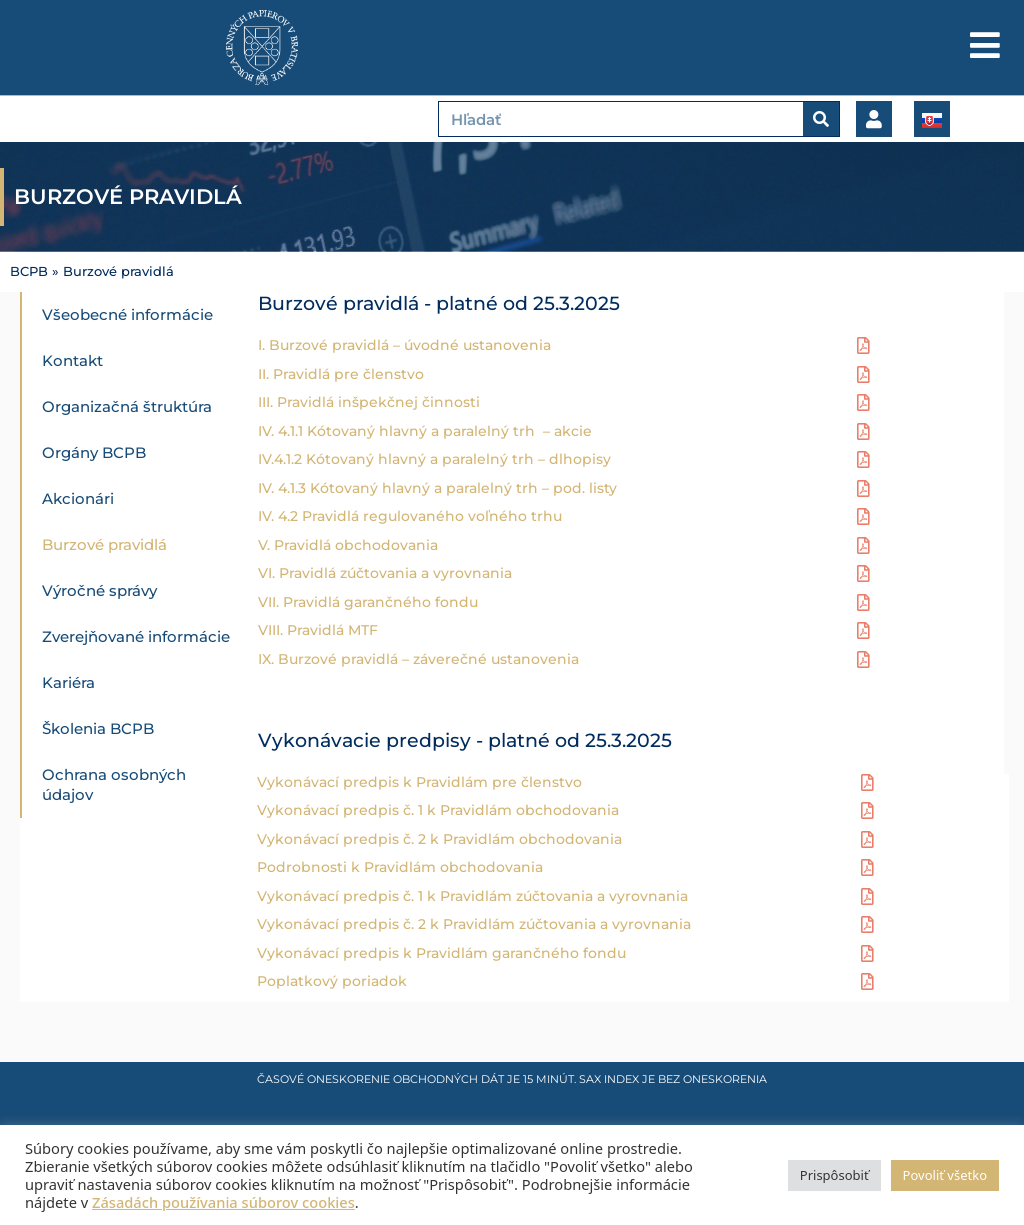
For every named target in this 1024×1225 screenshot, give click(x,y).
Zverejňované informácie (136, 636)
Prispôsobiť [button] (834, 1175)
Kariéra (68, 682)
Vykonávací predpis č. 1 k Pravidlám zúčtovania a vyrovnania (472, 895)
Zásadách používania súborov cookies (223, 1202)
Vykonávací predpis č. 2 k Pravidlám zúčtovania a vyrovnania (474, 923)
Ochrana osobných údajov (114, 784)
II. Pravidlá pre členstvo (341, 373)
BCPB (29, 271)
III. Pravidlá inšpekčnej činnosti (371, 401)
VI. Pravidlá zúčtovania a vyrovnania (385, 572)
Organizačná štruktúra (127, 406)
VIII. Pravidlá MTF (318, 629)
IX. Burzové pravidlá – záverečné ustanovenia (418, 658)
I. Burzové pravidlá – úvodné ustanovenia (404, 344)
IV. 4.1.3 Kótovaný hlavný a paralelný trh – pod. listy (439, 487)
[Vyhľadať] (821, 119)
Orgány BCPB (94, 452)
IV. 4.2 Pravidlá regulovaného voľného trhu (412, 515)
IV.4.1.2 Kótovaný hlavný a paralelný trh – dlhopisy (434, 458)
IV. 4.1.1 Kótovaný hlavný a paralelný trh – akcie (425, 430)
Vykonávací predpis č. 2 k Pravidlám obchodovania (439, 838)
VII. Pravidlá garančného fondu (368, 601)
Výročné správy (99, 590)
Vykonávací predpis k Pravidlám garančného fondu (441, 952)
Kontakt (72, 360)
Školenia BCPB (98, 728)
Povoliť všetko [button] (945, 1175)
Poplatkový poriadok (332, 980)
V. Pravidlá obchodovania (348, 544)
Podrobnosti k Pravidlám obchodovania (400, 866)
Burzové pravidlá (104, 544)
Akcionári (78, 498)
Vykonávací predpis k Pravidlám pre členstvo (419, 781)
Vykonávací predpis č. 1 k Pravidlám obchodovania (438, 809)
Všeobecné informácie (127, 314)
